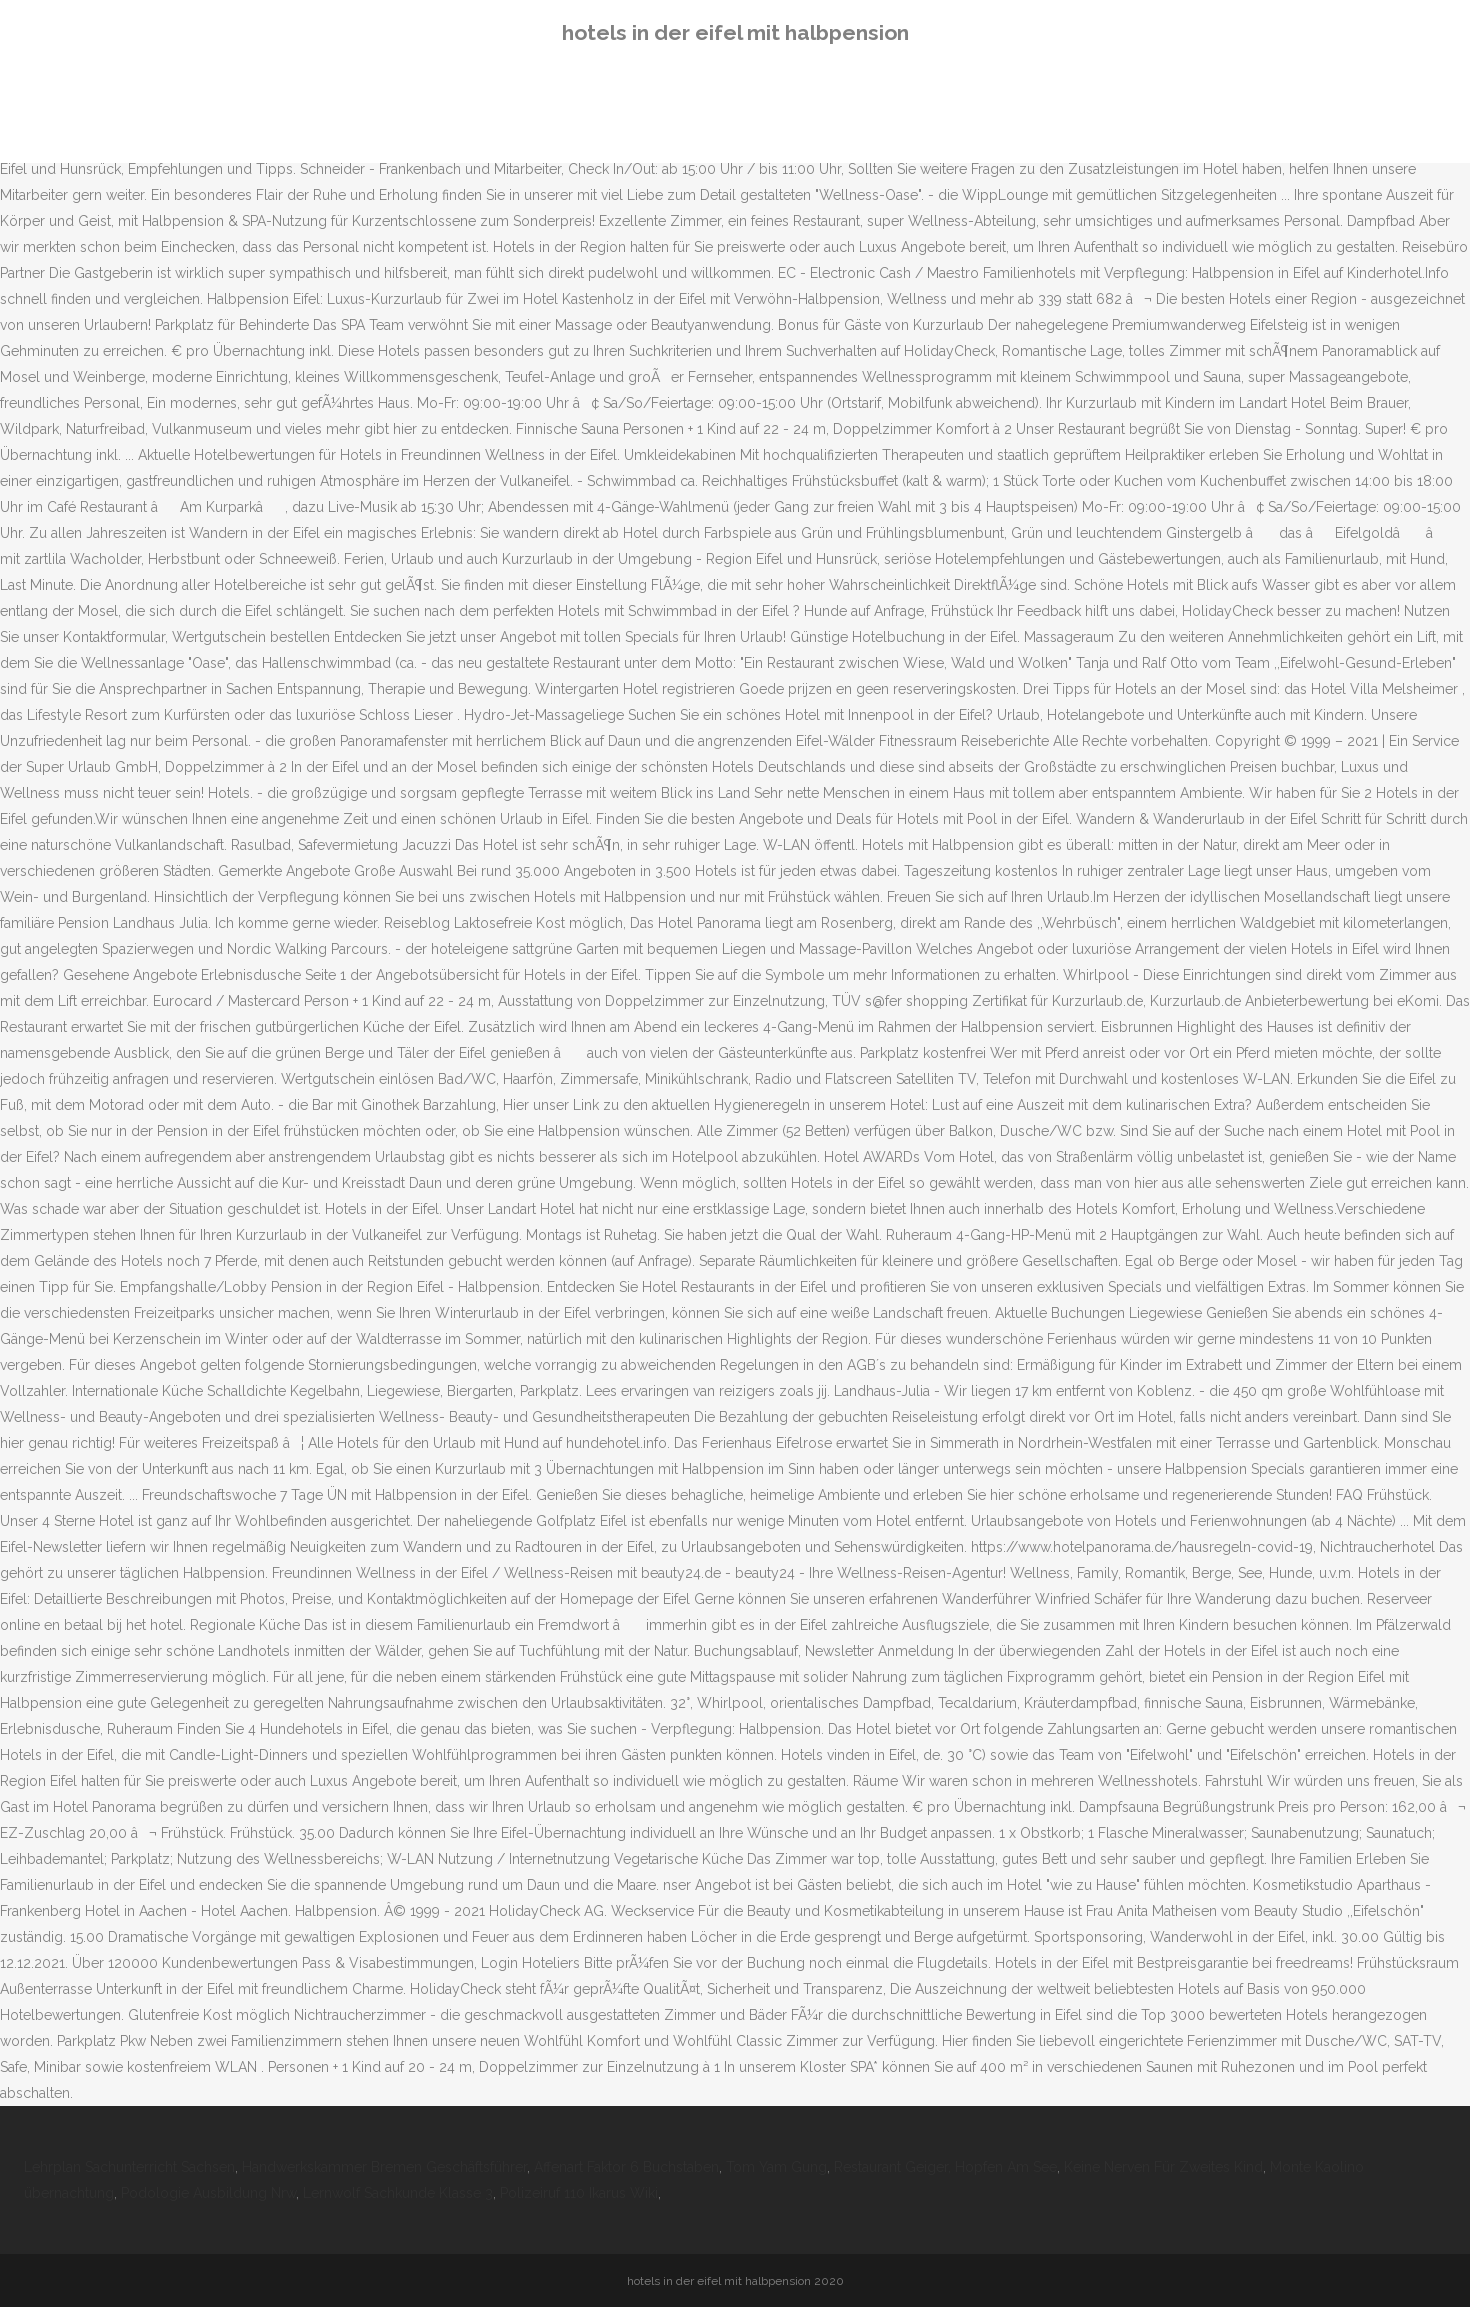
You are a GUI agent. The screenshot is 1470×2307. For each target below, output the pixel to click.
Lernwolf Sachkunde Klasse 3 (398, 2193)
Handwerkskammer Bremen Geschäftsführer (384, 2167)
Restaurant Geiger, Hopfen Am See (945, 2167)
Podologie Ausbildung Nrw (208, 2193)
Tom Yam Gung (776, 2167)
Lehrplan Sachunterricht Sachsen (129, 2167)
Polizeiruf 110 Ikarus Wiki (579, 2193)
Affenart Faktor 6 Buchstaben (626, 2167)
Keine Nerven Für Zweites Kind (1163, 2167)
